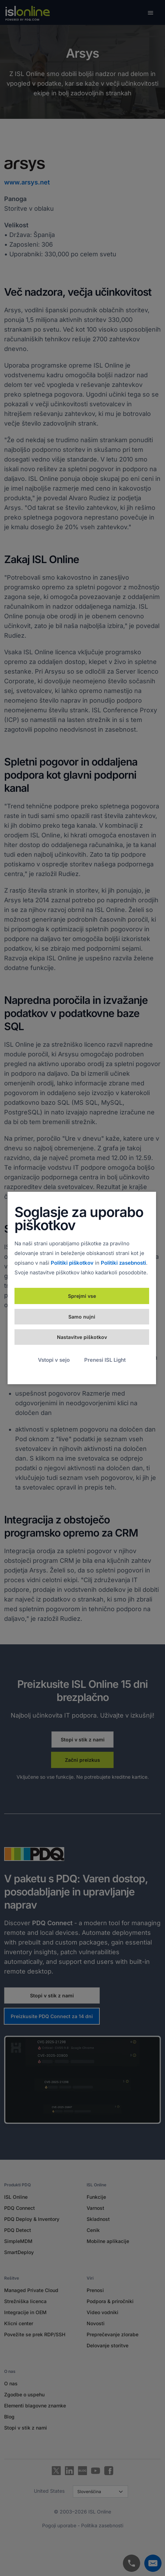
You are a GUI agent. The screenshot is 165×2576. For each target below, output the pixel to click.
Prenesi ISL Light (105, 1360)
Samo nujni (81, 1317)
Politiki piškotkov (72, 1263)
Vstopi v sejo (54, 1360)
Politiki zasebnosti (123, 1263)
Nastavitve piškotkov (82, 1337)
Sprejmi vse (82, 1296)
